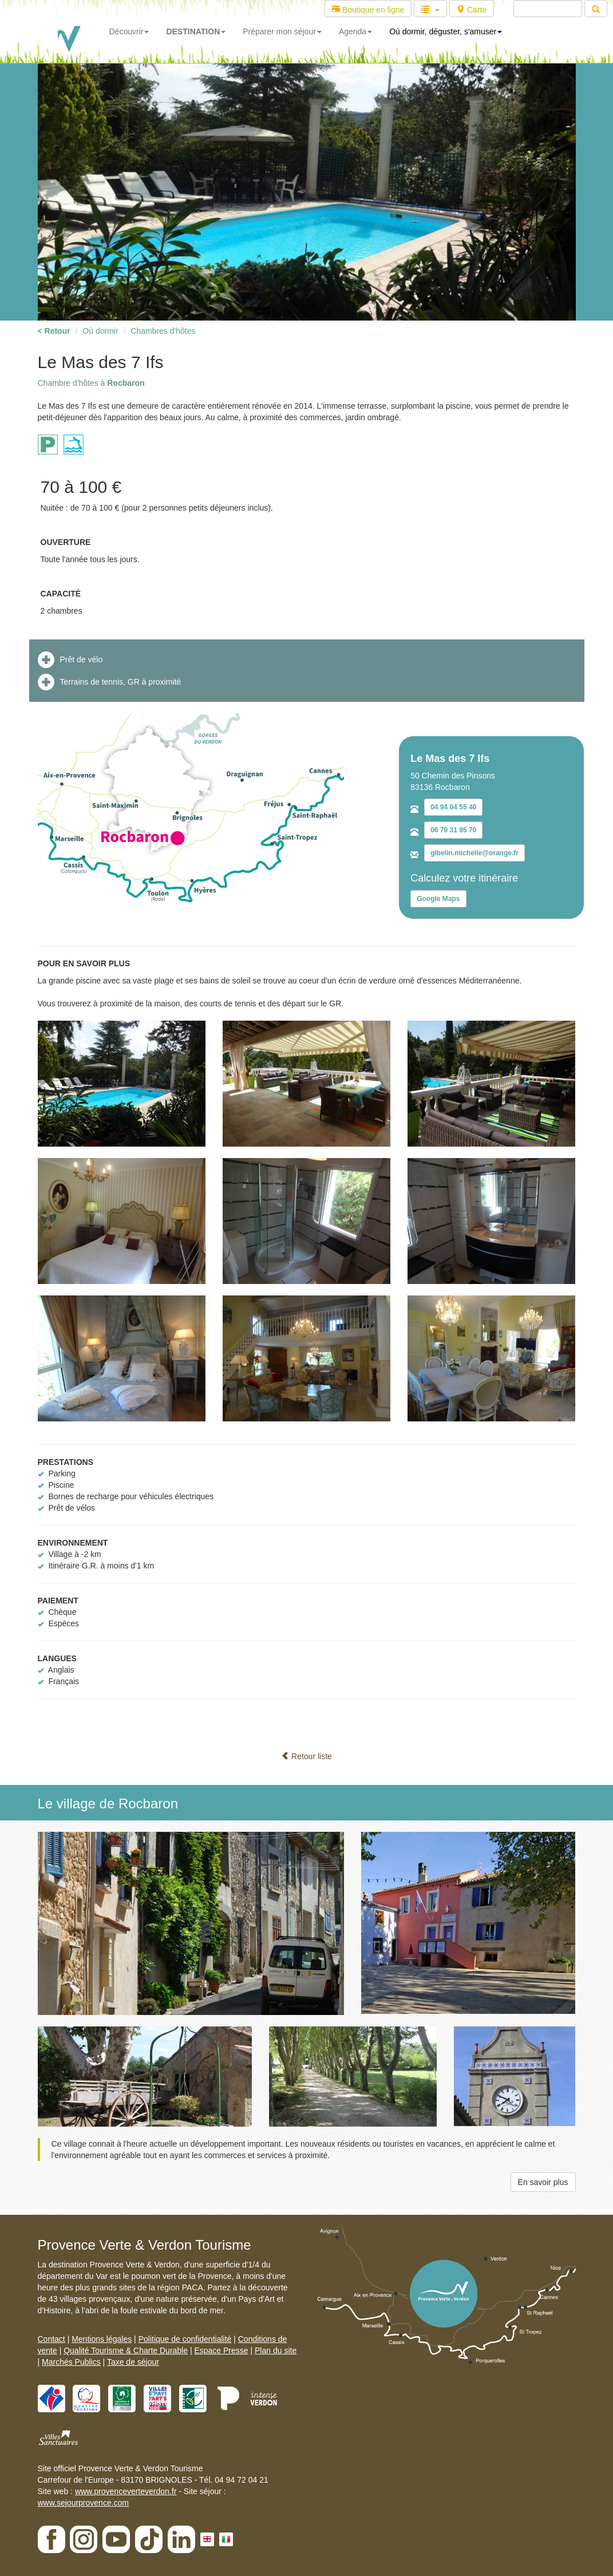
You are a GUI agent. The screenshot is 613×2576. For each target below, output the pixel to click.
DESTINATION (196, 31)
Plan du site (275, 2350)
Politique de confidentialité (185, 2339)
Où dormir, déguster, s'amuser (445, 31)
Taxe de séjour (133, 2361)
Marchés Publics (71, 2361)
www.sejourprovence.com (83, 2502)
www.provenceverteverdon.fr (125, 2491)
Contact (51, 2339)
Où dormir (100, 330)
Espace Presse (221, 2350)
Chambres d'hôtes (162, 330)
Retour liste (306, 1756)
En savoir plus (543, 2182)
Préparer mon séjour (282, 31)
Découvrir (129, 31)
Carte (472, 9)
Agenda (355, 31)
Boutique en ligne (368, 9)
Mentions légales (102, 2339)
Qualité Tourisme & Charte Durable (126, 2350)
